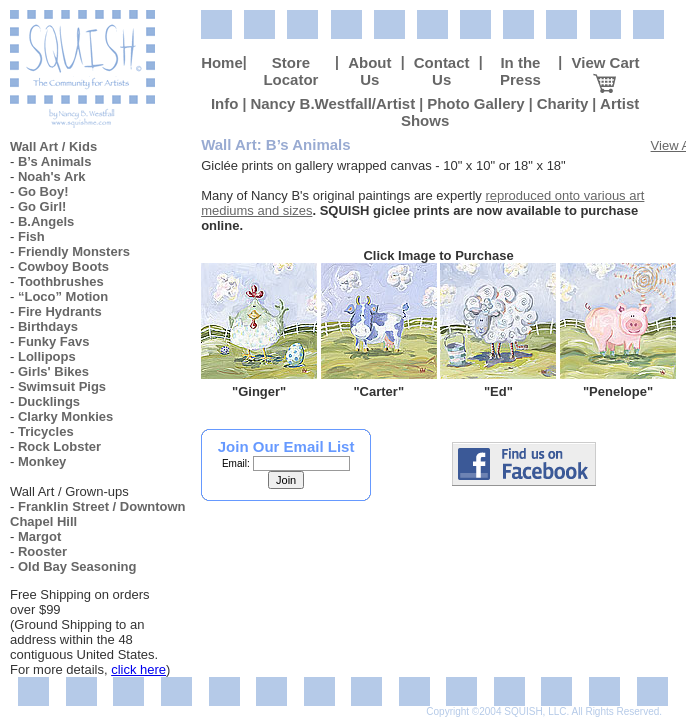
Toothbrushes (61, 281)
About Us (369, 71)
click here (138, 669)
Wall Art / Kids (53, 146)
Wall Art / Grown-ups (69, 491)
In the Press (520, 71)
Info (225, 103)
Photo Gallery (476, 103)
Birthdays (48, 326)
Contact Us (442, 71)
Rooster (42, 551)
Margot (39, 536)
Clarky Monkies (65, 416)
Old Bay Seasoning (77, 566)
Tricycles (46, 431)
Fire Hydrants (60, 311)
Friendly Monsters (74, 251)
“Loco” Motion (63, 296)
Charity (563, 103)
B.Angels (46, 221)
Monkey (42, 461)
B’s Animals (54, 161)
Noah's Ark (52, 176)
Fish (31, 236)
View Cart (605, 71)
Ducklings (49, 401)
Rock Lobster (59, 446)
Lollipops (47, 356)
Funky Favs (54, 341)
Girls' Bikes (53, 371)
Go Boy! (43, 191)
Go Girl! (42, 206)
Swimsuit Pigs (62, 386)
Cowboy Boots (63, 266)
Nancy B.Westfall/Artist (332, 103)
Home (222, 62)
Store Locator (290, 71)
